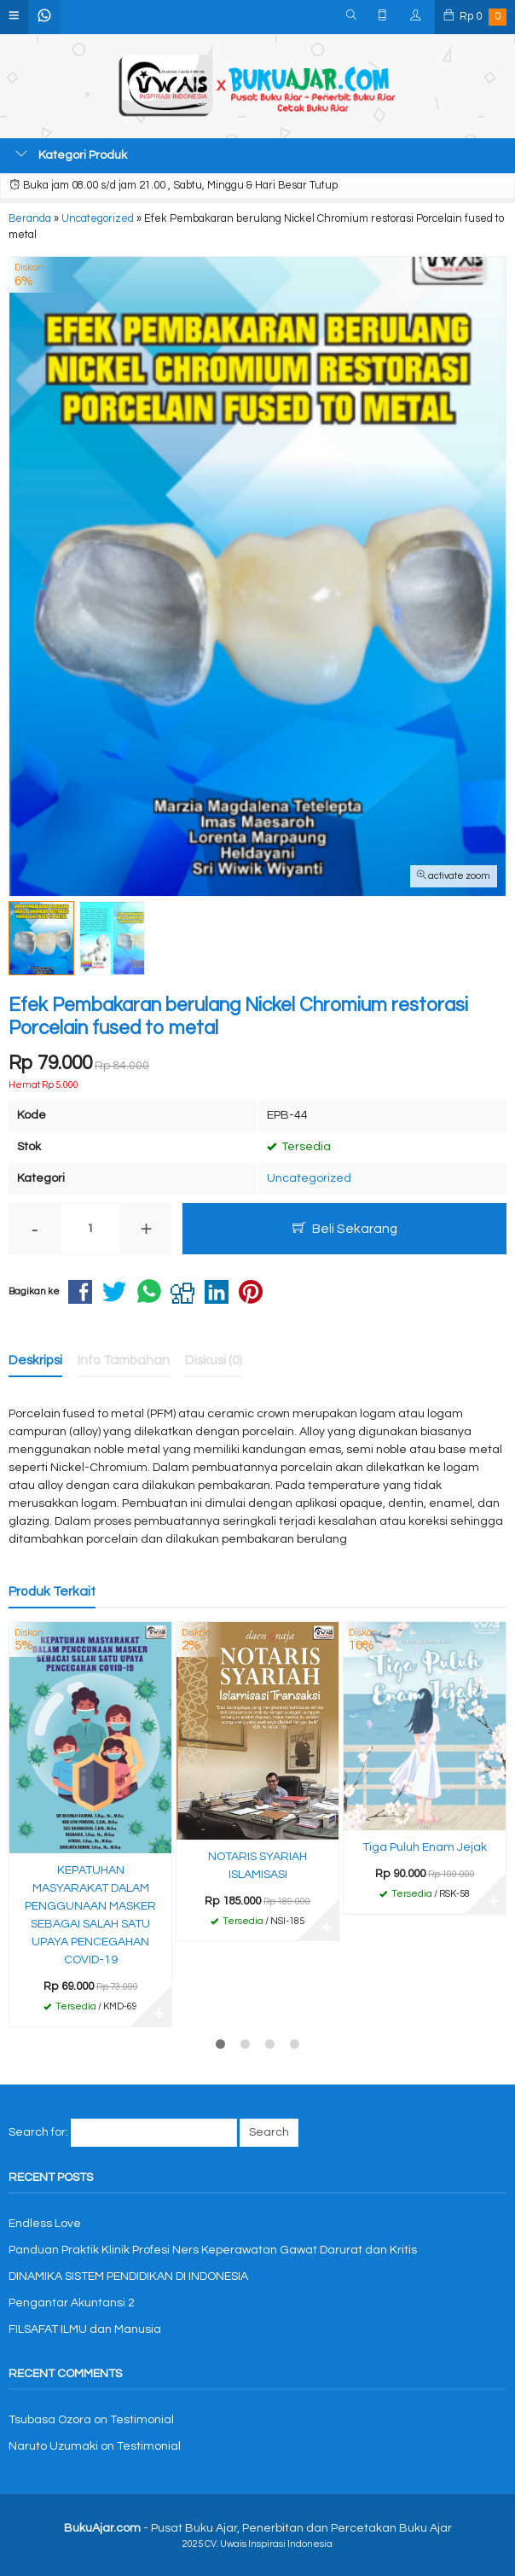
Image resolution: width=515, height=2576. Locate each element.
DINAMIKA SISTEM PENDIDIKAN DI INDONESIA (128, 2276)
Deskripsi (35, 1360)
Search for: (38, 2132)
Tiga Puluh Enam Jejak (424, 1847)
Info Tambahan (124, 1360)
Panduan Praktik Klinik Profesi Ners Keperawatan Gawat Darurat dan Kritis (213, 2250)
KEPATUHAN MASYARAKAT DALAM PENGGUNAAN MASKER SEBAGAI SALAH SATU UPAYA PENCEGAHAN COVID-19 (90, 1915)
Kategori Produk (71, 154)
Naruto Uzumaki (53, 2446)
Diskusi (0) (213, 1360)
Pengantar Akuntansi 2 (72, 2303)
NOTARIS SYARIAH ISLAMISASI (257, 1866)
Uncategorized (309, 1178)
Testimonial (142, 2420)
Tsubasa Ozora (50, 2420)
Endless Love (45, 2224)
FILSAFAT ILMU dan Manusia (85, 2329)
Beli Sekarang (344, 1228)
